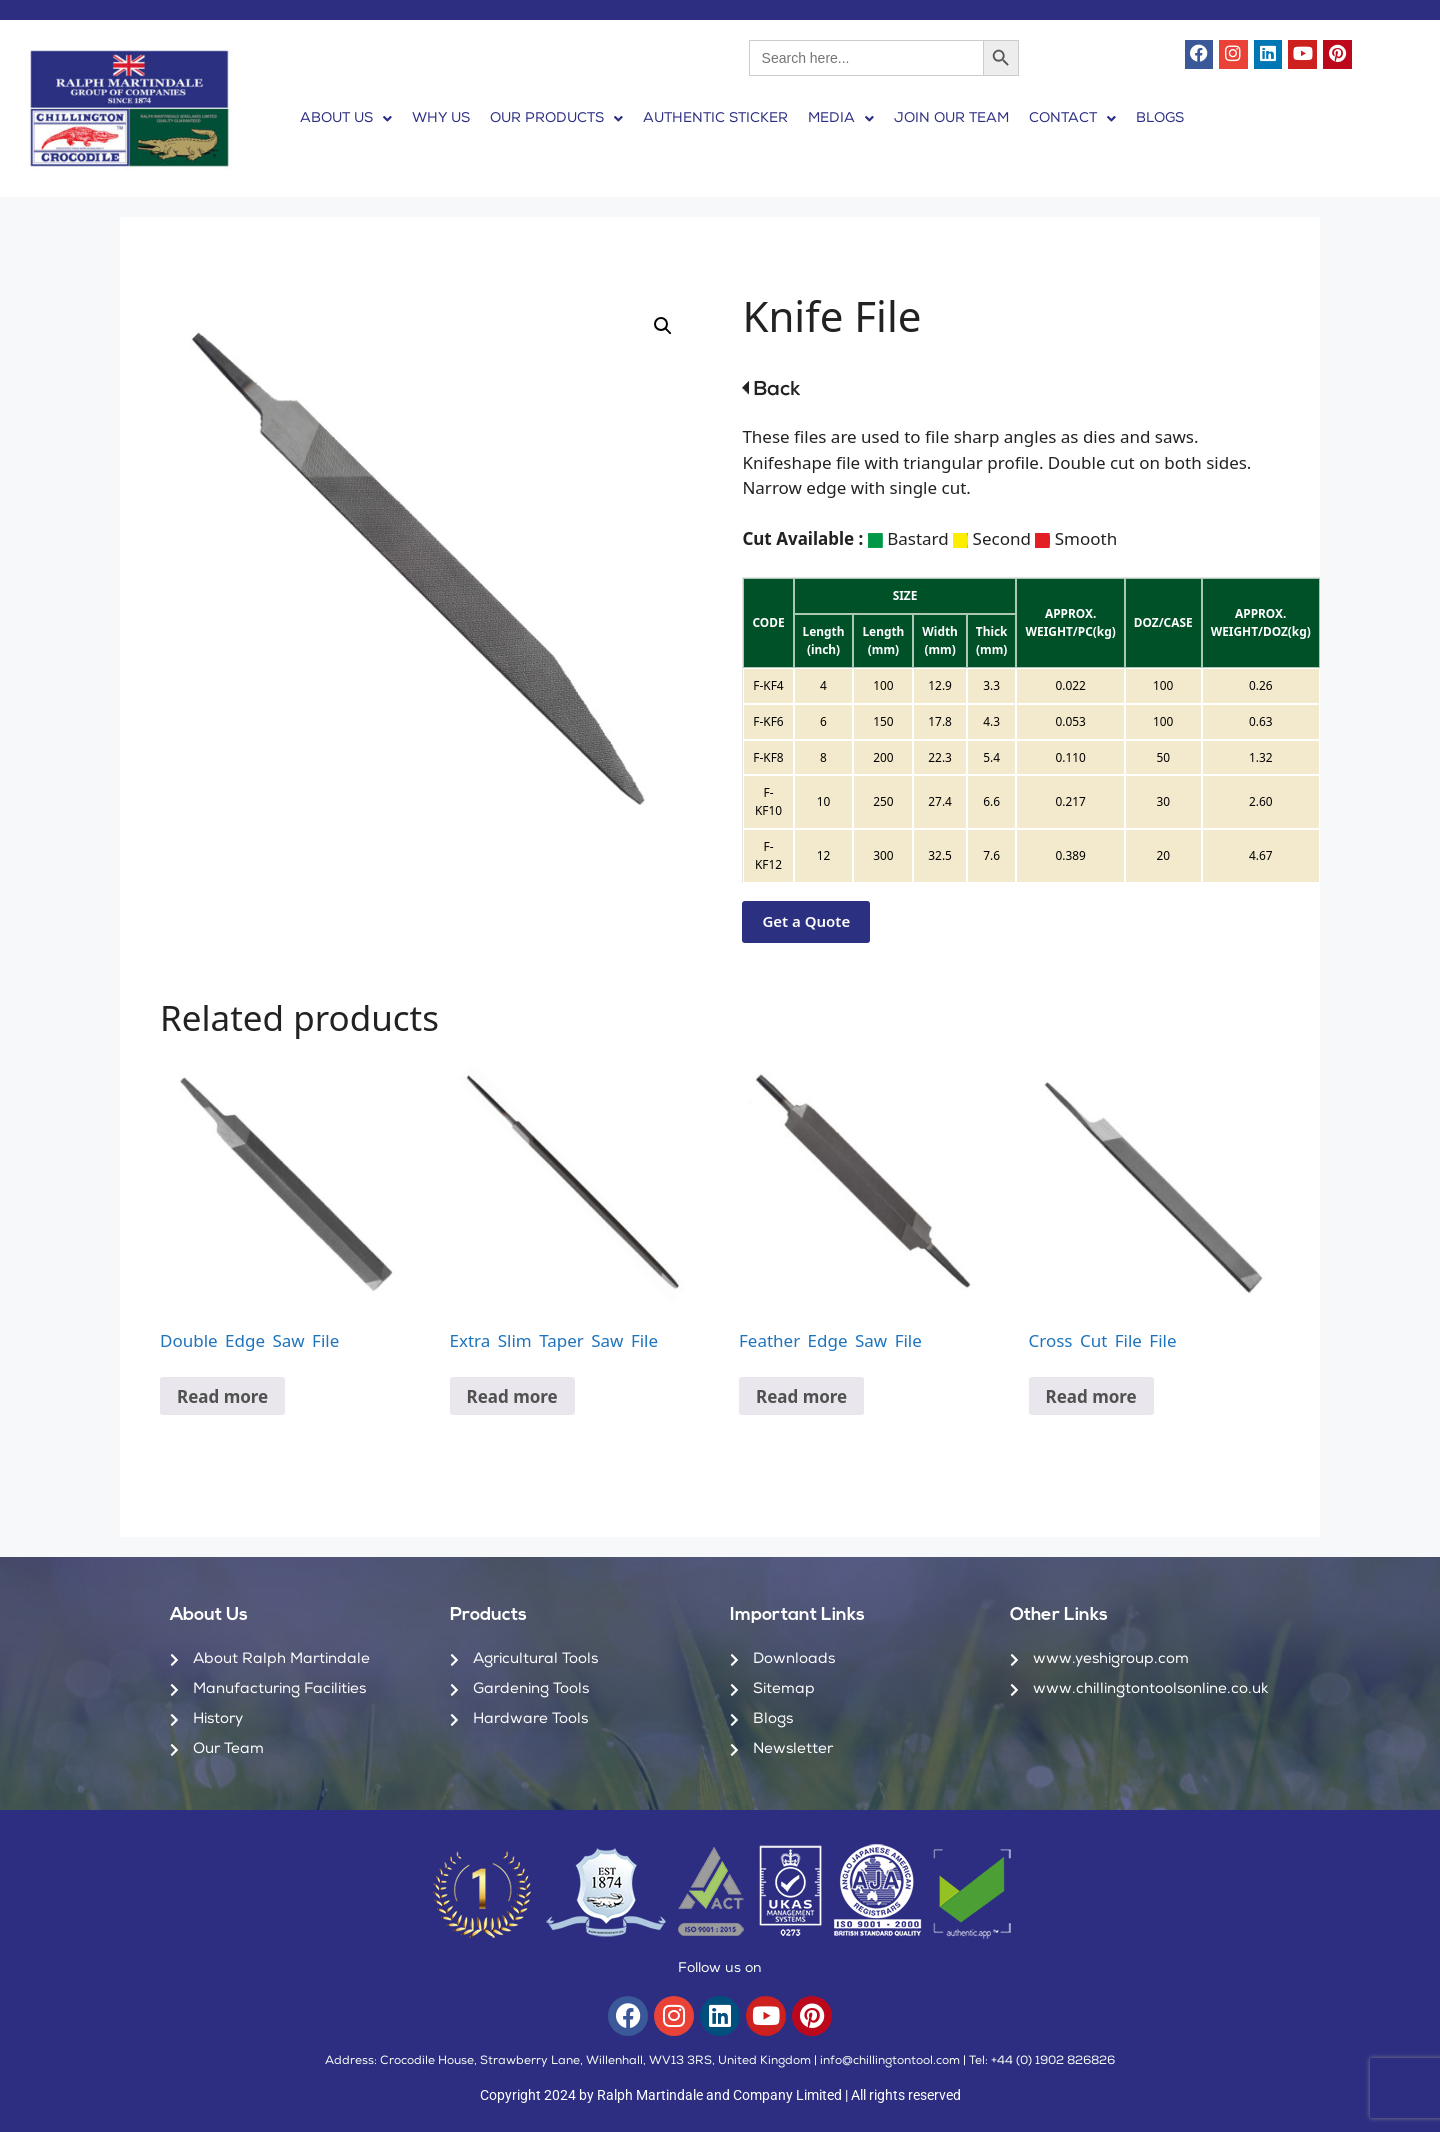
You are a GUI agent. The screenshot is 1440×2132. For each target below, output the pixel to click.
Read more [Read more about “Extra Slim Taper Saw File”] (512, 1396)
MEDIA (841, 119)
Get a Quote (806, 921)
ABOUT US (346, 119)
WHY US (441, 119)
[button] (346, 119)
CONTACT (1072, 119)
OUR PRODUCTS (556, 119)
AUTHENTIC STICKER (715, 119)
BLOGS (1160, 119)
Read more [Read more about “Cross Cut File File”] (1091, 1396)
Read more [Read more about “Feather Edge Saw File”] (801, 1396)
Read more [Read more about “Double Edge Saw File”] (222, 1396)
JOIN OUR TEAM (951, 119)
